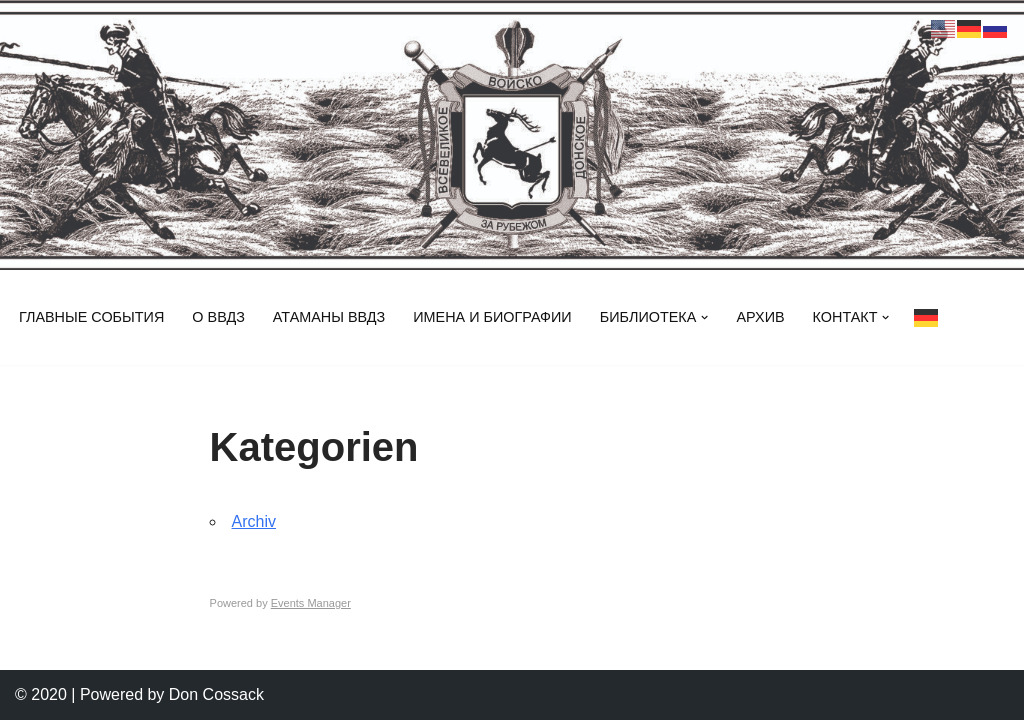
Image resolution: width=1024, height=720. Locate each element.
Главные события (91, 317)
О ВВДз (218, 317)
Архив (760, 317)
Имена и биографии (492, 317)
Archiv (254, 521)
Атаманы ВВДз (329, 317)
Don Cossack (216, 694)
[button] (704, 317)
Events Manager (311, 603)
